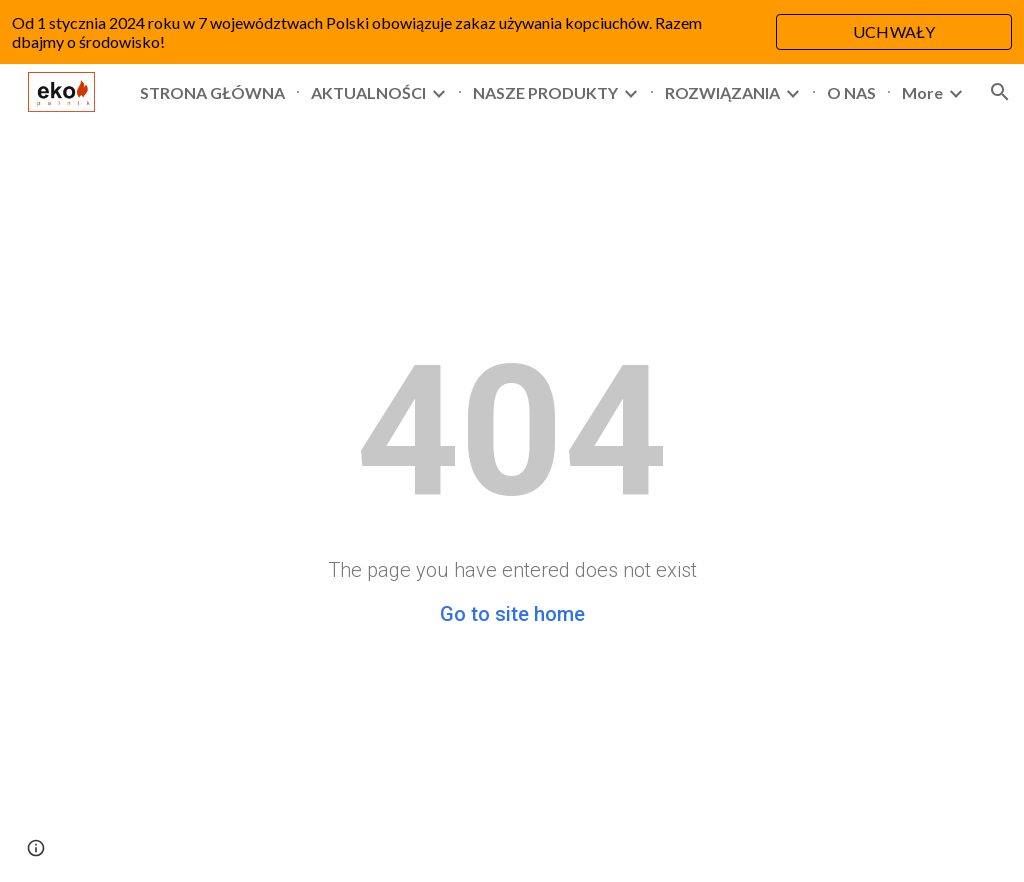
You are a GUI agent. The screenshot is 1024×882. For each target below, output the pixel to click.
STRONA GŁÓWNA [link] (212, 92)
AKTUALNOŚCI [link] (368, 92)
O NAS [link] (851, 92)
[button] (1000, 92)
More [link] (922, 92)
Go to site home (512, 614)
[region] (512, 32)
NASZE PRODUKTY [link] (545, 92)
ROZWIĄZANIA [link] (722, 92)
